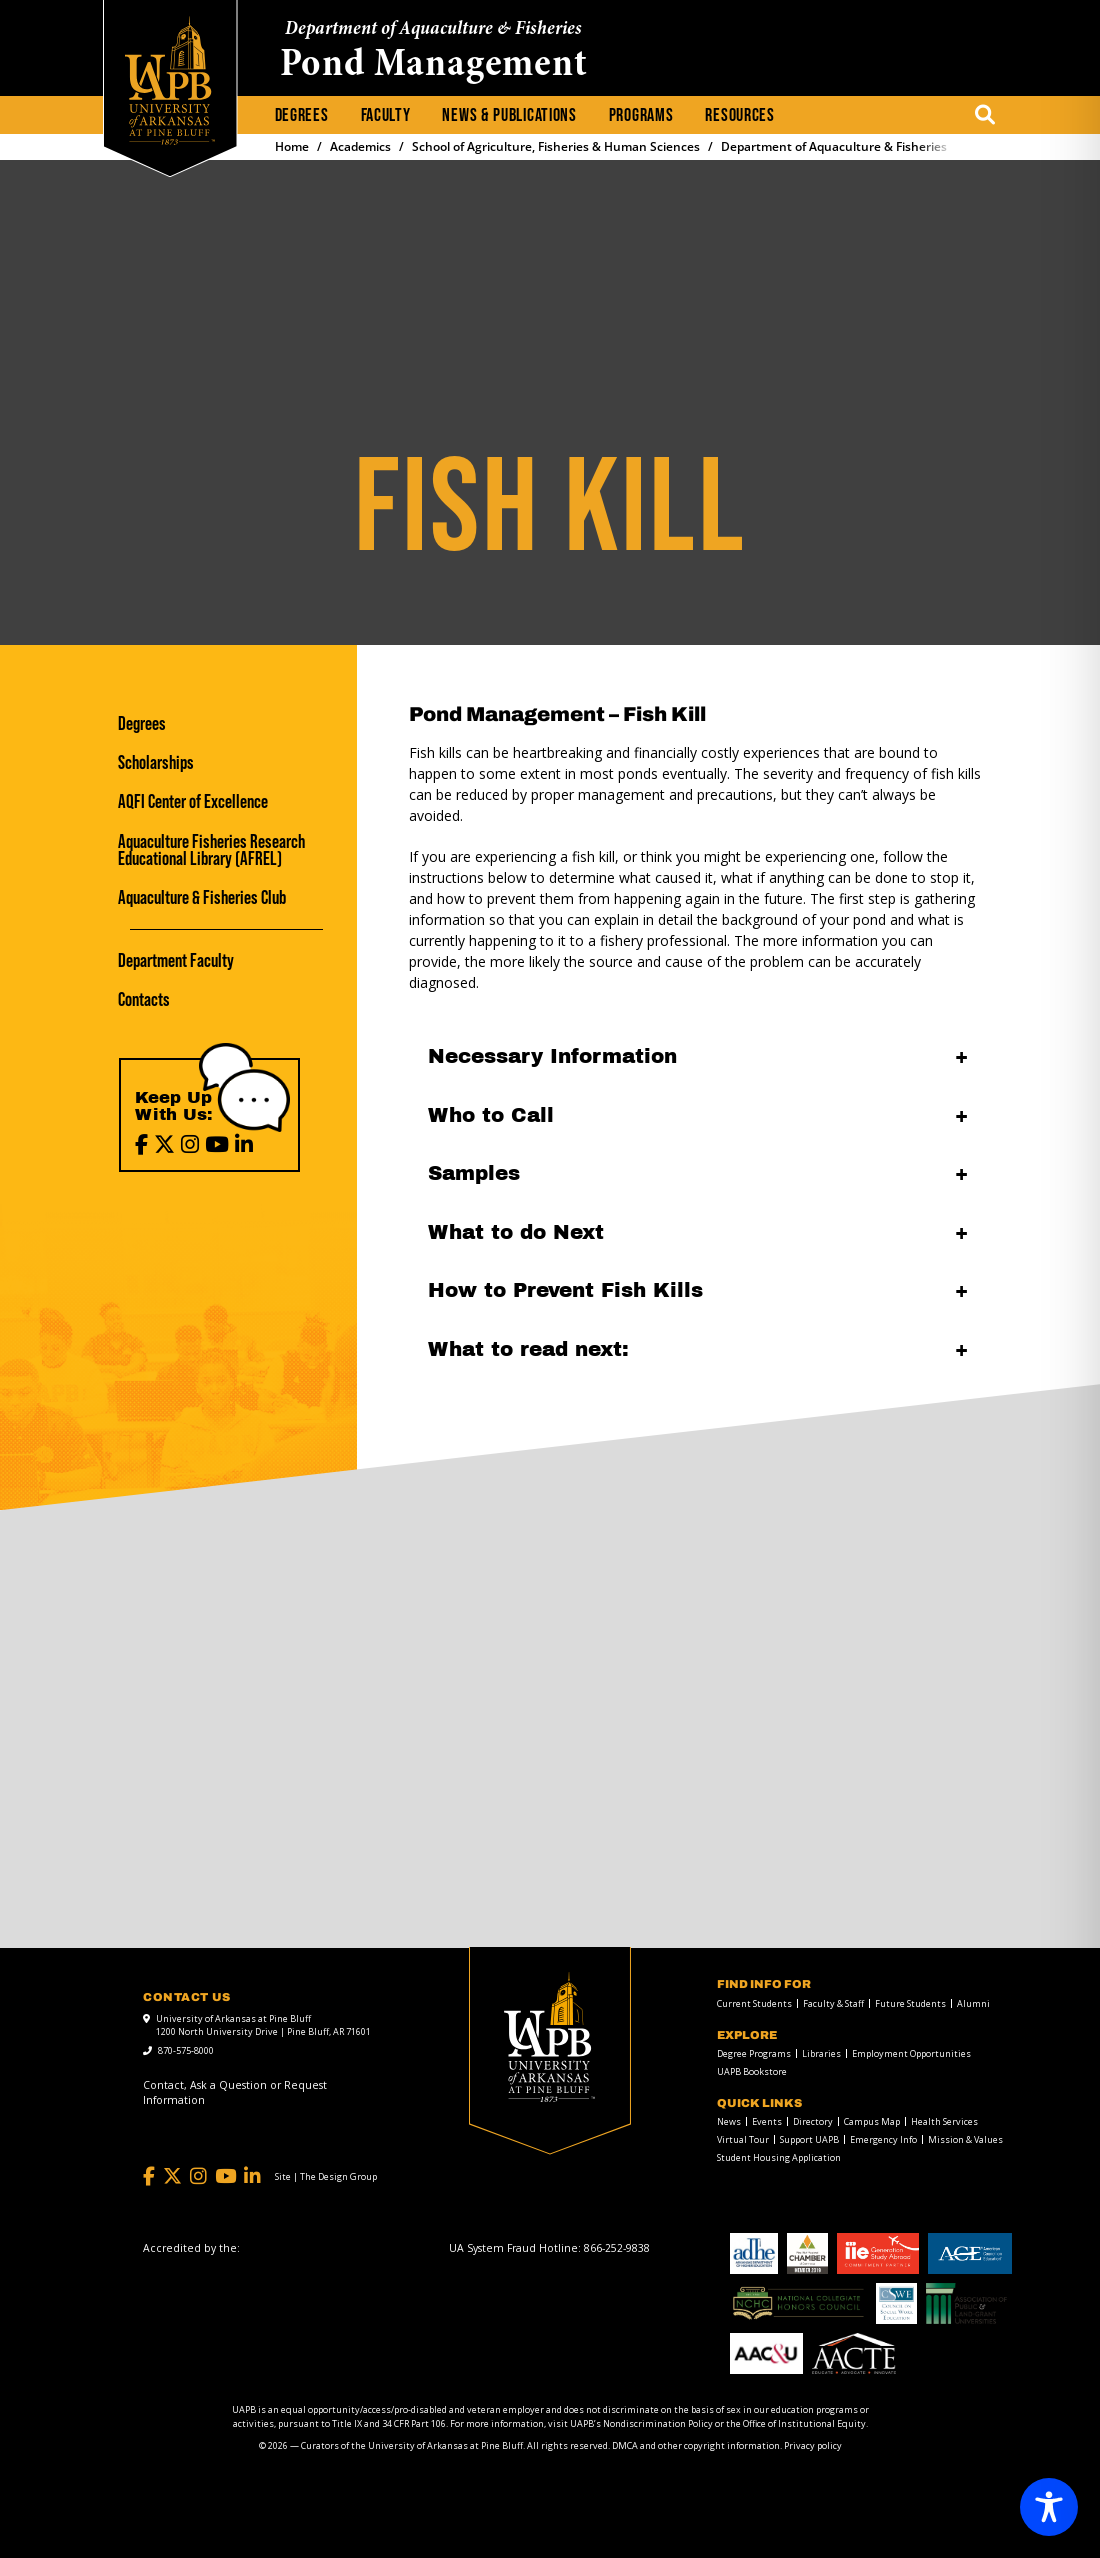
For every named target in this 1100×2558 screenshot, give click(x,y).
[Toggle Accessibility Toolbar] (1049, 2507)
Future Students (910, 2003)
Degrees (302, 115)
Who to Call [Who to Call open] (491, 1115)
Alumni (973, 2003)
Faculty (386, 115)
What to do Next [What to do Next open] (516, 1232)
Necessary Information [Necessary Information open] (552, 1056)
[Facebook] (141, 1144)
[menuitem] (302, 116)
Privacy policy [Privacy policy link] (813, 2445)
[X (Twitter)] (164, 1144)
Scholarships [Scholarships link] (156, 762)
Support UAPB (809, 2139)
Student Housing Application (779, 2157)
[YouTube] (217, 1144)
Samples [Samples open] (474, 1173)
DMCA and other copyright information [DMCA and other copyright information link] (696, 2445)
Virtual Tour (743, 2139)
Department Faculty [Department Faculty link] (176, 960)
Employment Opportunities (911, 2053)
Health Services (944, 2121)
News (729, 2121)
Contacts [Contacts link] (144, 999)
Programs (641, 115)
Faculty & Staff (833, 2003)
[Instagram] (190, 1144)
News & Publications (509, 115)
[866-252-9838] (617, 2248)
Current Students (754, 2003)
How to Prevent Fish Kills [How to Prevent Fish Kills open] (565, 1290)
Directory (813, 2121)
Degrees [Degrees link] (142, 723)
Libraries (821, 2053)
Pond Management (434, 66)
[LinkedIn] (244, 1144)
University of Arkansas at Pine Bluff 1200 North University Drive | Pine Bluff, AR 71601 (263, 2025)
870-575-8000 (186, 2050)
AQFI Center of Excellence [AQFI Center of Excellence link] (193, 801)
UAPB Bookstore (752, 2071)
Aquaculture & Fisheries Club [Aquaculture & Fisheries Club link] (202, 897)
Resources (739, 115)
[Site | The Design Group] (326, 2177)
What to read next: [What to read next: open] (528, 1349)
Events (767, 2121)
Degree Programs (754, 2053)
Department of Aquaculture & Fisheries (433, 29)
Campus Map (872, 2121)
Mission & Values (965, 2139)
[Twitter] (172, 2176)
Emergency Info (883, 2139)
